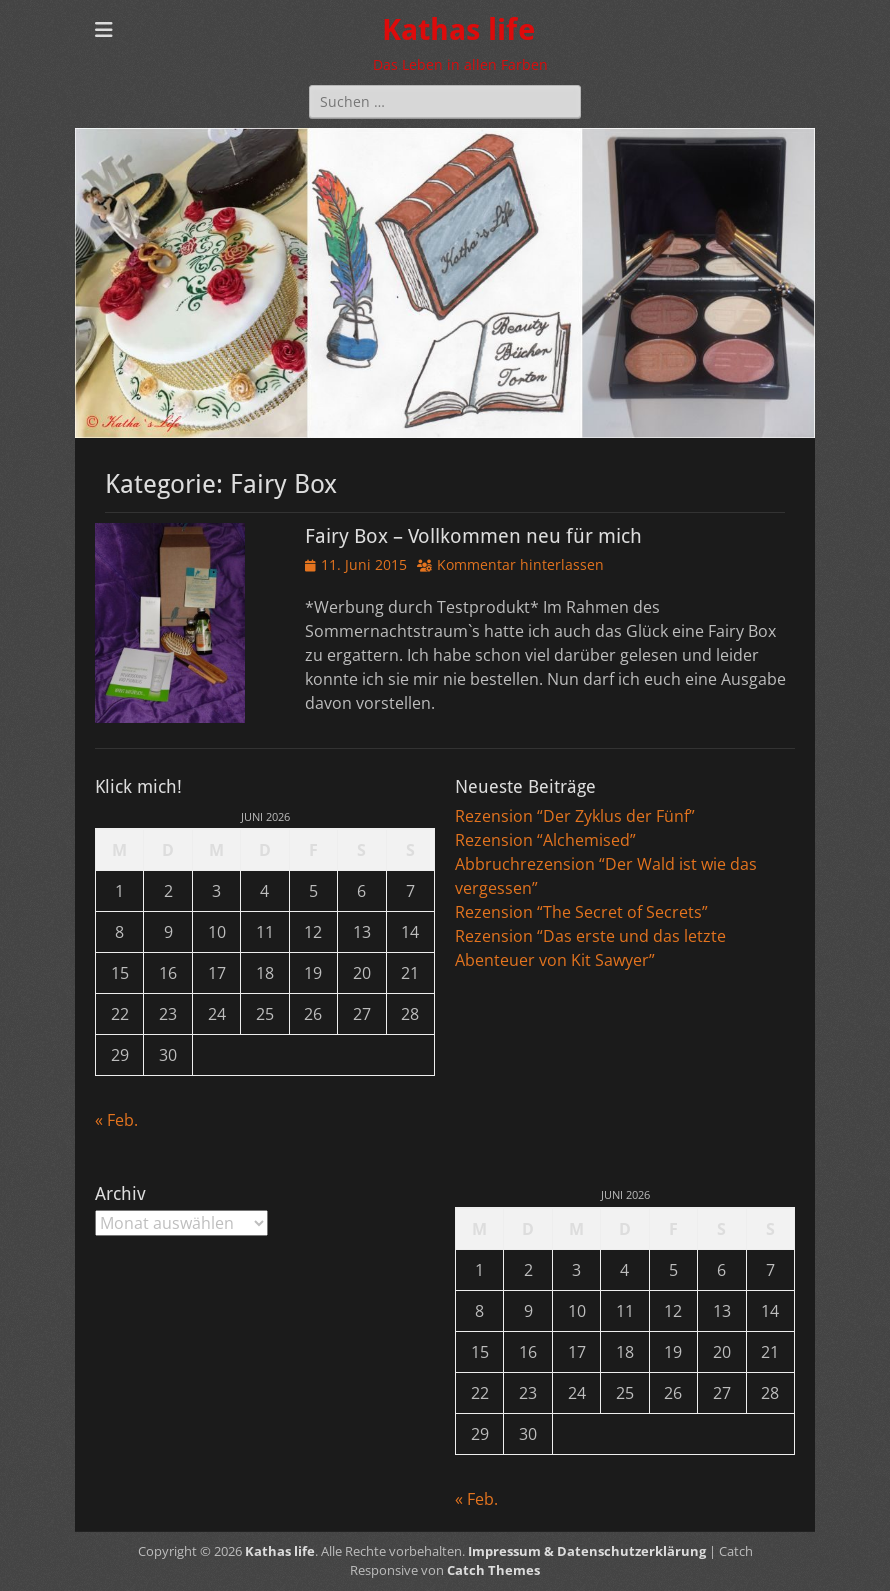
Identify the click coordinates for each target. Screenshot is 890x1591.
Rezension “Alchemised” (545, 840)
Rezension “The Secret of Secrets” (581, 912)
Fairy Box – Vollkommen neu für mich (473, 536)
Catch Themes (493, 1570)
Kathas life (458, 29)
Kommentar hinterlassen (520, 564)
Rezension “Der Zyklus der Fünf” (575, 816)
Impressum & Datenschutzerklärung (587, 1551)
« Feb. (116, 1120)
